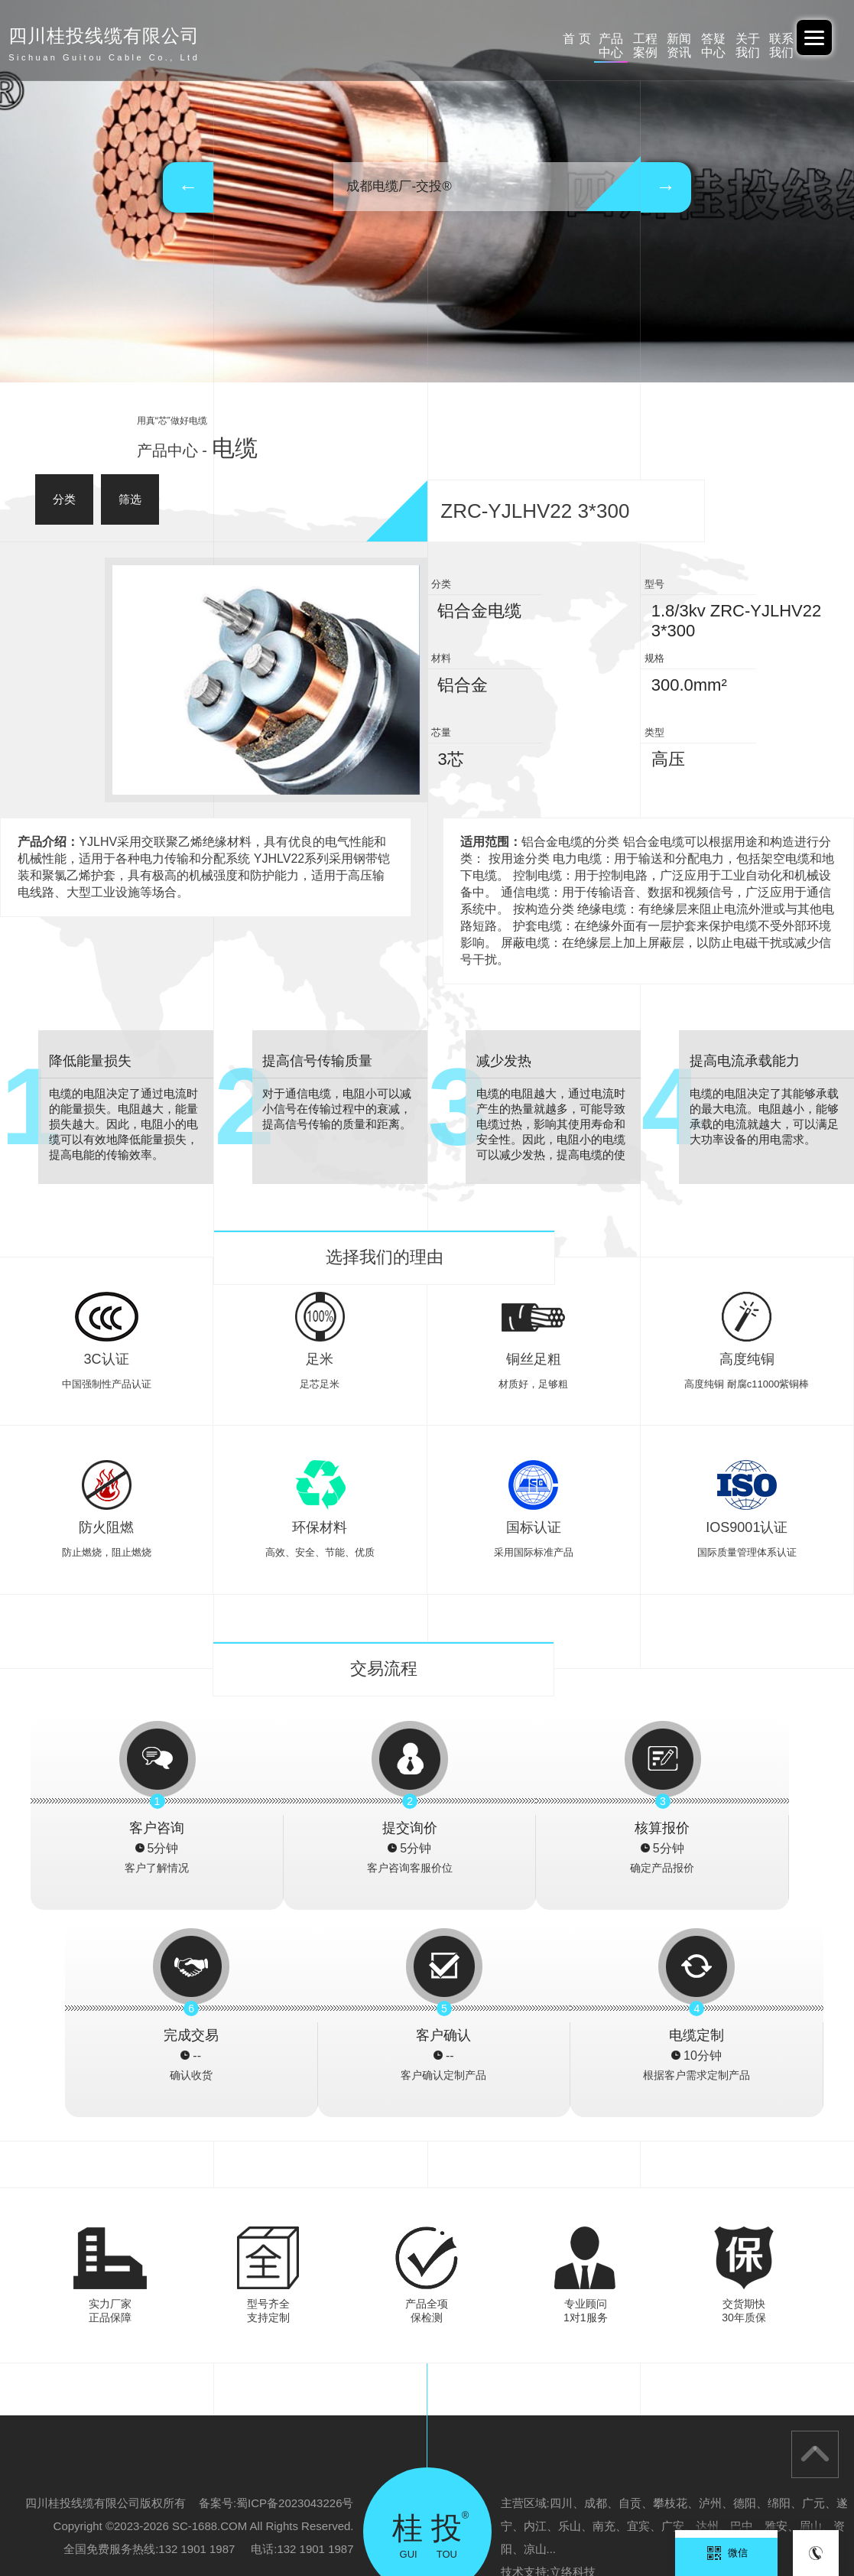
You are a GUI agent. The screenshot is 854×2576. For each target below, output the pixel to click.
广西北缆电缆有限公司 (703, 2504)
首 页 (305, 38)
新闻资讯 (529, 38)
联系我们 (755, 38)
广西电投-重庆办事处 (464, 2504)
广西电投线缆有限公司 (353, 2504)
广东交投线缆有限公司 (238, 2504)
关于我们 (680, 38)
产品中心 (380, 38)
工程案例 (454, 38)
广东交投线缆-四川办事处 (582, 2504)
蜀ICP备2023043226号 (294, 2295)
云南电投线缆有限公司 (172, 2527)
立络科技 (573, 2364)
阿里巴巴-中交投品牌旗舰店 (111, 2504)
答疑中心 (605, 38)
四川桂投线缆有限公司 (57, 2527)
